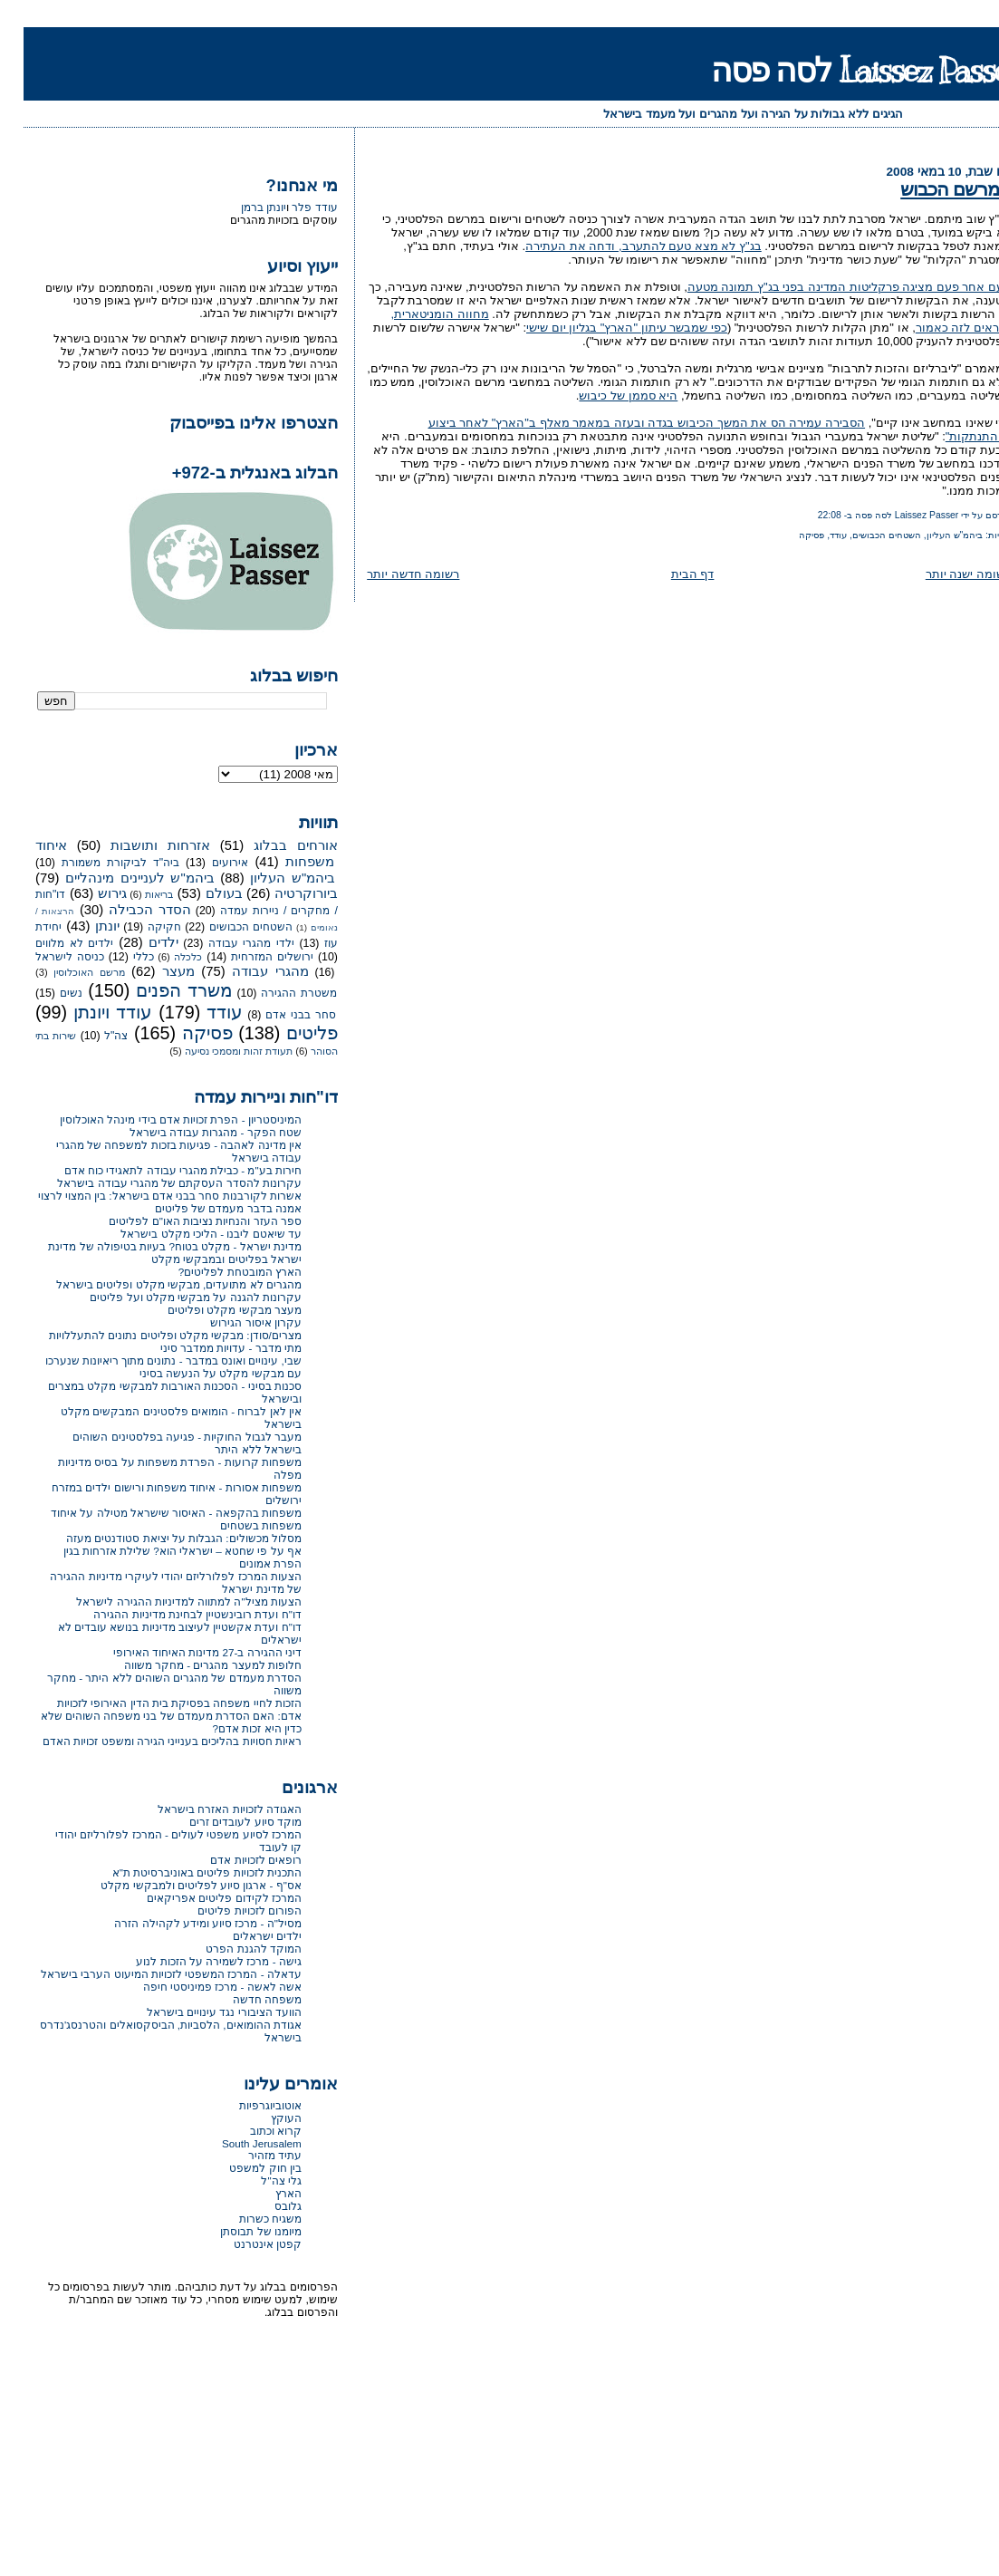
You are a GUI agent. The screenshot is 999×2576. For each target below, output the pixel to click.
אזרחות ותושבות (137, 845)
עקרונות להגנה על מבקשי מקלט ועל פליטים (172, 1297)
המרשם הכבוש (932, 188)
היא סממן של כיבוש (604, 395)
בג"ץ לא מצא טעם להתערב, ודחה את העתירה (620, 246)
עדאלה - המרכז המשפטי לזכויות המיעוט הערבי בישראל (147, 1974)
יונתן (84, 926)
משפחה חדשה (243, 1999)
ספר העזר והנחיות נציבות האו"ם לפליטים (181, 1221)
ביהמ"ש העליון (931, 535)
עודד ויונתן (89, 1012)
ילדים (140, 942)
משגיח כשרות (247, 2218)
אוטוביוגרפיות (247, 2105)
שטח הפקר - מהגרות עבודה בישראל (192, 1132)
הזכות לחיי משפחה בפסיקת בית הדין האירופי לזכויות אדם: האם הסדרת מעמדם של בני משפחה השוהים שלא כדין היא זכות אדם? (147, 1715)
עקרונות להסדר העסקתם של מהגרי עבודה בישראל (156, 1183)
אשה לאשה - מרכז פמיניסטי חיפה (199, 1986)
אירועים (206, 862)
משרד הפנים (160, 990)
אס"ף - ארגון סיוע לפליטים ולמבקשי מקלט (177, 1885)
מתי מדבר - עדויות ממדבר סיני (207, 1348)
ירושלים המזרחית (248, 956)
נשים (47, 993)
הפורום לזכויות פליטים (226, 1910)
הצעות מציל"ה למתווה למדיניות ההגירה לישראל (165, 1601)
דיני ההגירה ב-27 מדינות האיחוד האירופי (184, 1652)
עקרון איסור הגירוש (232, 1322)
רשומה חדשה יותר (389, 574)
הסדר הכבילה (126, 909)
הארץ (265, 2193)
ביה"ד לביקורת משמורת (97, 862)
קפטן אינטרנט (244, 2244)
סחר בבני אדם (277, 1014)
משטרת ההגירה (275, 993)
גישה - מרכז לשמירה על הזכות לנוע (194, 1961)
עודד (814, 535)
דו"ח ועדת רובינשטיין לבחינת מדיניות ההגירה (173, 1614)
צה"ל (92, 1035)
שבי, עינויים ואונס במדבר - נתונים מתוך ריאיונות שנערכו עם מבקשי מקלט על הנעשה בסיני (150, 1367)
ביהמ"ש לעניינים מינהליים (116, 878)
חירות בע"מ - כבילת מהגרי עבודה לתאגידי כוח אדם (159, 1170)
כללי (120, 956)
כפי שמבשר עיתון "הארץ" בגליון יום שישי (603, 327)
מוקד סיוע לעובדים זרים (222, 1822)
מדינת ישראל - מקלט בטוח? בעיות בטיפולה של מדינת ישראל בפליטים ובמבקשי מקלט (150, 1252)
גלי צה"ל (257, 2180)
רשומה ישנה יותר (944, 574)
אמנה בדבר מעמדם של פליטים (204, 1208)
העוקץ (262, 2118)
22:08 (806, 515)
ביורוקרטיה (282, 893)
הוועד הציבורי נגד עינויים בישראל (200, 2012)
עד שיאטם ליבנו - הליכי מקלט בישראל (187, 1234)
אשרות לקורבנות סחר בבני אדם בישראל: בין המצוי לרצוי (146, 1195)
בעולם (200, 893)
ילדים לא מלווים (51, 943)
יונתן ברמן (240, 207)
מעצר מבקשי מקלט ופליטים (211, 1310)
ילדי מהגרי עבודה (228, 943)
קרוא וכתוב (252, 2131)
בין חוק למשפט (242, 2168)
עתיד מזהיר (251, 2155)
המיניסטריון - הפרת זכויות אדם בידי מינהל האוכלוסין (157, 1119)
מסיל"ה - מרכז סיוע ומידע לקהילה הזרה (184, 1923)
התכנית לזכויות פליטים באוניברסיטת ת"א (183, 1872)
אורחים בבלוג (272, 845)
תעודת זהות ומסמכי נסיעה (215, 1051)
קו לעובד (256, 1847)
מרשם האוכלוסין (65, 972)
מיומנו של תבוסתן (237, 2231)
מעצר (155, 971)
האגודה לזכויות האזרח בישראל (206, 1809)
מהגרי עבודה (246, 971)
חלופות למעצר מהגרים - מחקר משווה (189, 1665)
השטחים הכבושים (863, 535)
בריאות (135, 894)
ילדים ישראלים (243, 1936)
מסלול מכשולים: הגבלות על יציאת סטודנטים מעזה (160, 1538)
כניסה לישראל (46, 956)
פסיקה (788, 535)
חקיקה (141, 927)
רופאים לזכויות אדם (232, 1860)
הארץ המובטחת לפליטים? (216, 1272)
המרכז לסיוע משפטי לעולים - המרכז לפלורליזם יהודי (155, 1834)
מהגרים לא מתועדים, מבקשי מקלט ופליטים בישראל (155, 1284)
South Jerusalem (238, 2143)
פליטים (288, 1033)
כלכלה (164, 956)
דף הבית (669, 574)
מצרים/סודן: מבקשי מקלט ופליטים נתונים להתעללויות (151, 1335)
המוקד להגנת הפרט (230, 1948)
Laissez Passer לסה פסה (843, 70)
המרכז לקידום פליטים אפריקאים (200, 1898)
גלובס (264, 2206)
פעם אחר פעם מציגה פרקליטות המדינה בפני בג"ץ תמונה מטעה (825, 287)
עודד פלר (290, 207)
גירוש (88, 893)
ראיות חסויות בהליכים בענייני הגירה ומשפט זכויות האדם (148, 1741)
